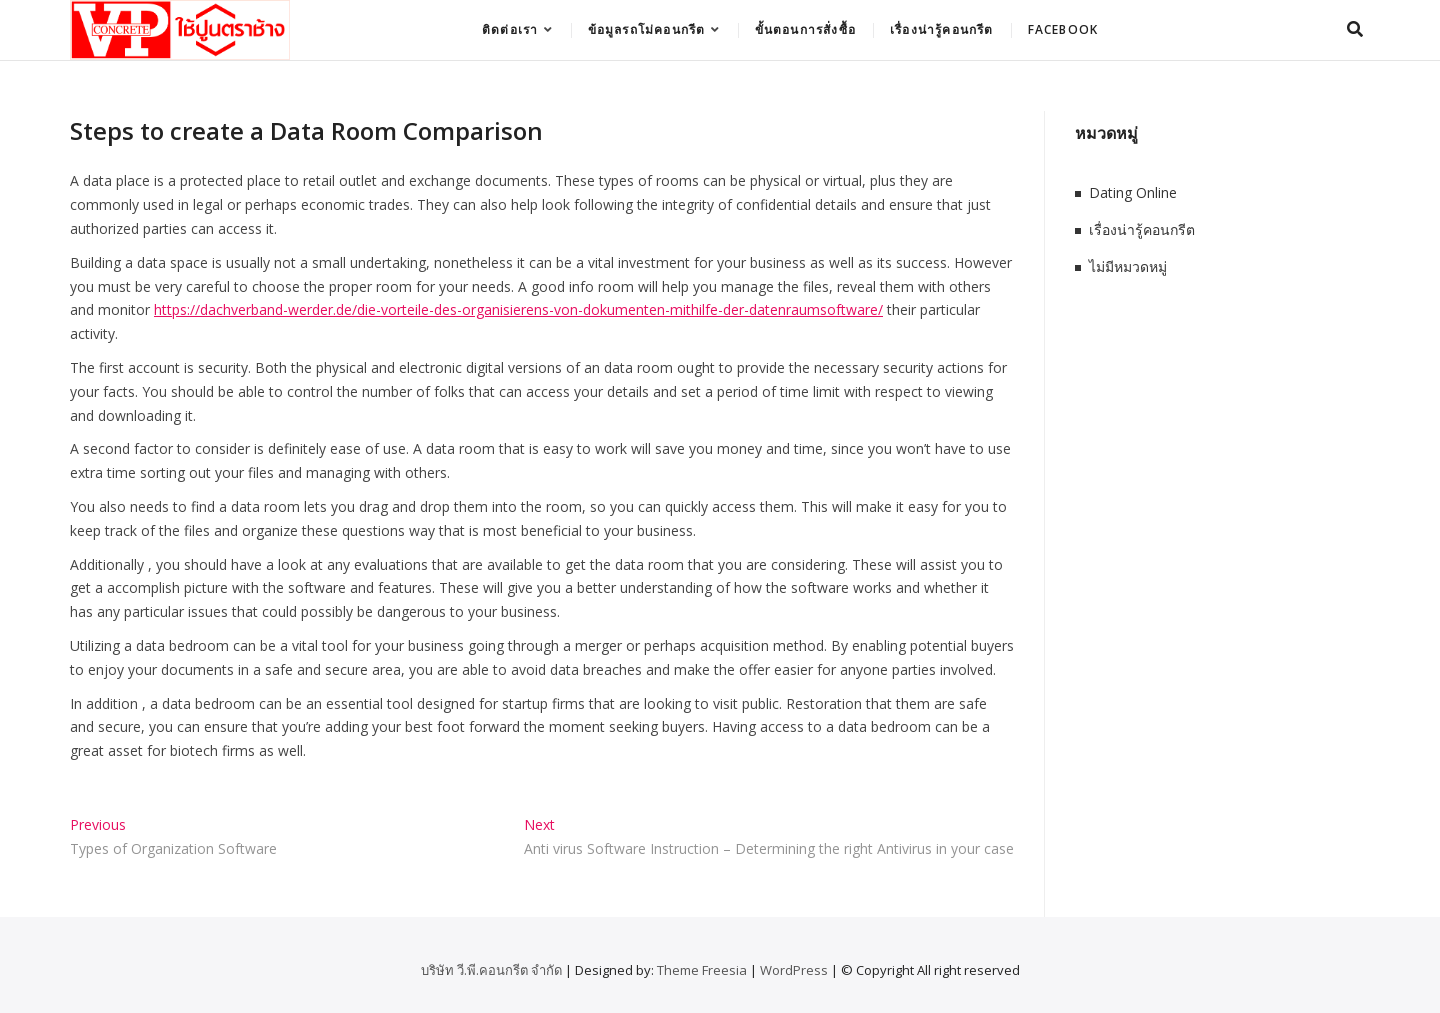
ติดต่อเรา (510, 29)
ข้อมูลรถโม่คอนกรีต (647, 29)
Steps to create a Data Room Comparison (306, 130)
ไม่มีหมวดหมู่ (1128, 266)
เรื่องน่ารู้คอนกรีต (942, 29)
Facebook (1063, 29)
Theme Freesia (702, 970)
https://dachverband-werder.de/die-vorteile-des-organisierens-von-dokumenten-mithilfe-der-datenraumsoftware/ (518, 309)
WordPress (794, 970)
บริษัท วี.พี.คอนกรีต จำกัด (491, 970)
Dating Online (1133, 192)
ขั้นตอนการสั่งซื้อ (805, 29)
